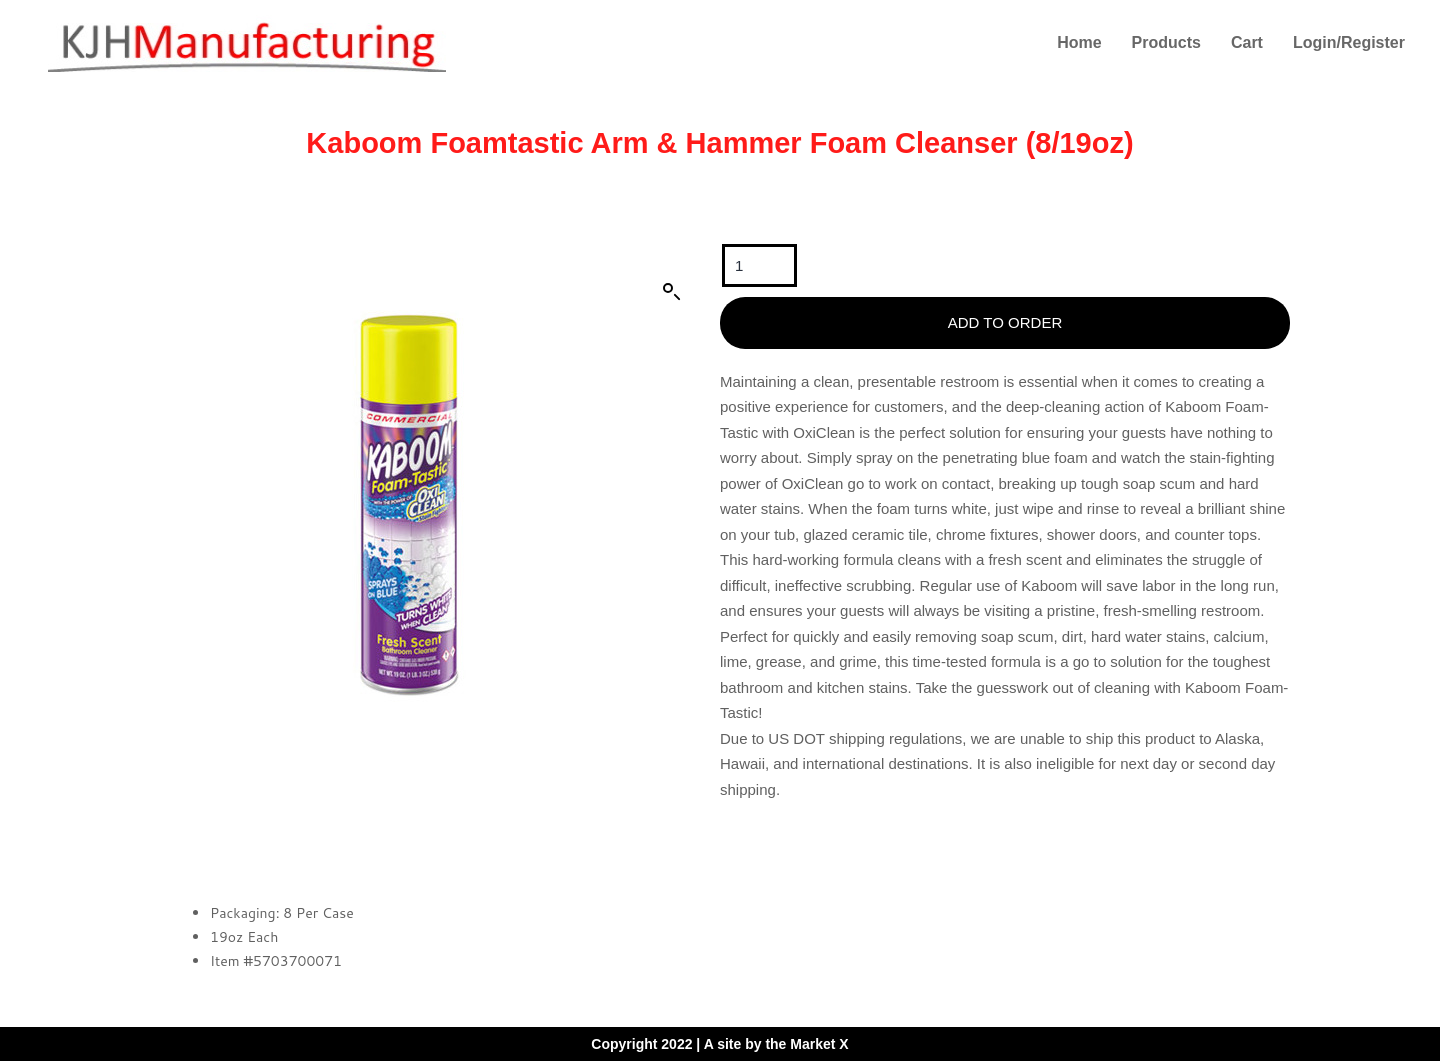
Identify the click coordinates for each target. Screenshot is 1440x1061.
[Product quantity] (759, 265)
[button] (672, 292)
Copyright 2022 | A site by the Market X (719, 1044)
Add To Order (1005, 322)
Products (1166, 42)
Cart (1247, 42)
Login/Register (1349, 42)
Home (1079, 42)
